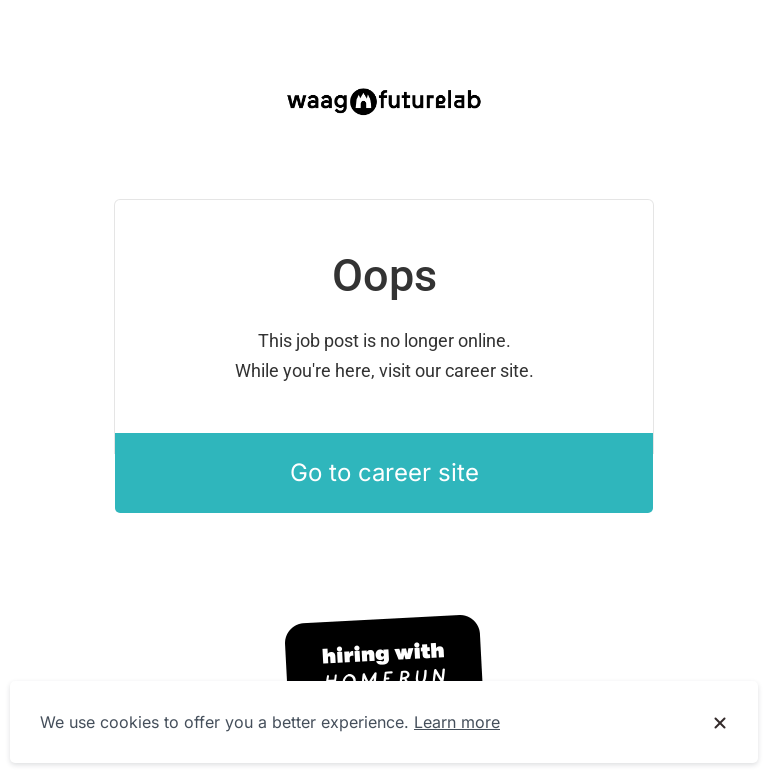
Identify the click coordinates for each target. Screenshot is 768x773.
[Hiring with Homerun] (384, 668)
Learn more (457, 722)
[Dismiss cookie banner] (720, 723)
